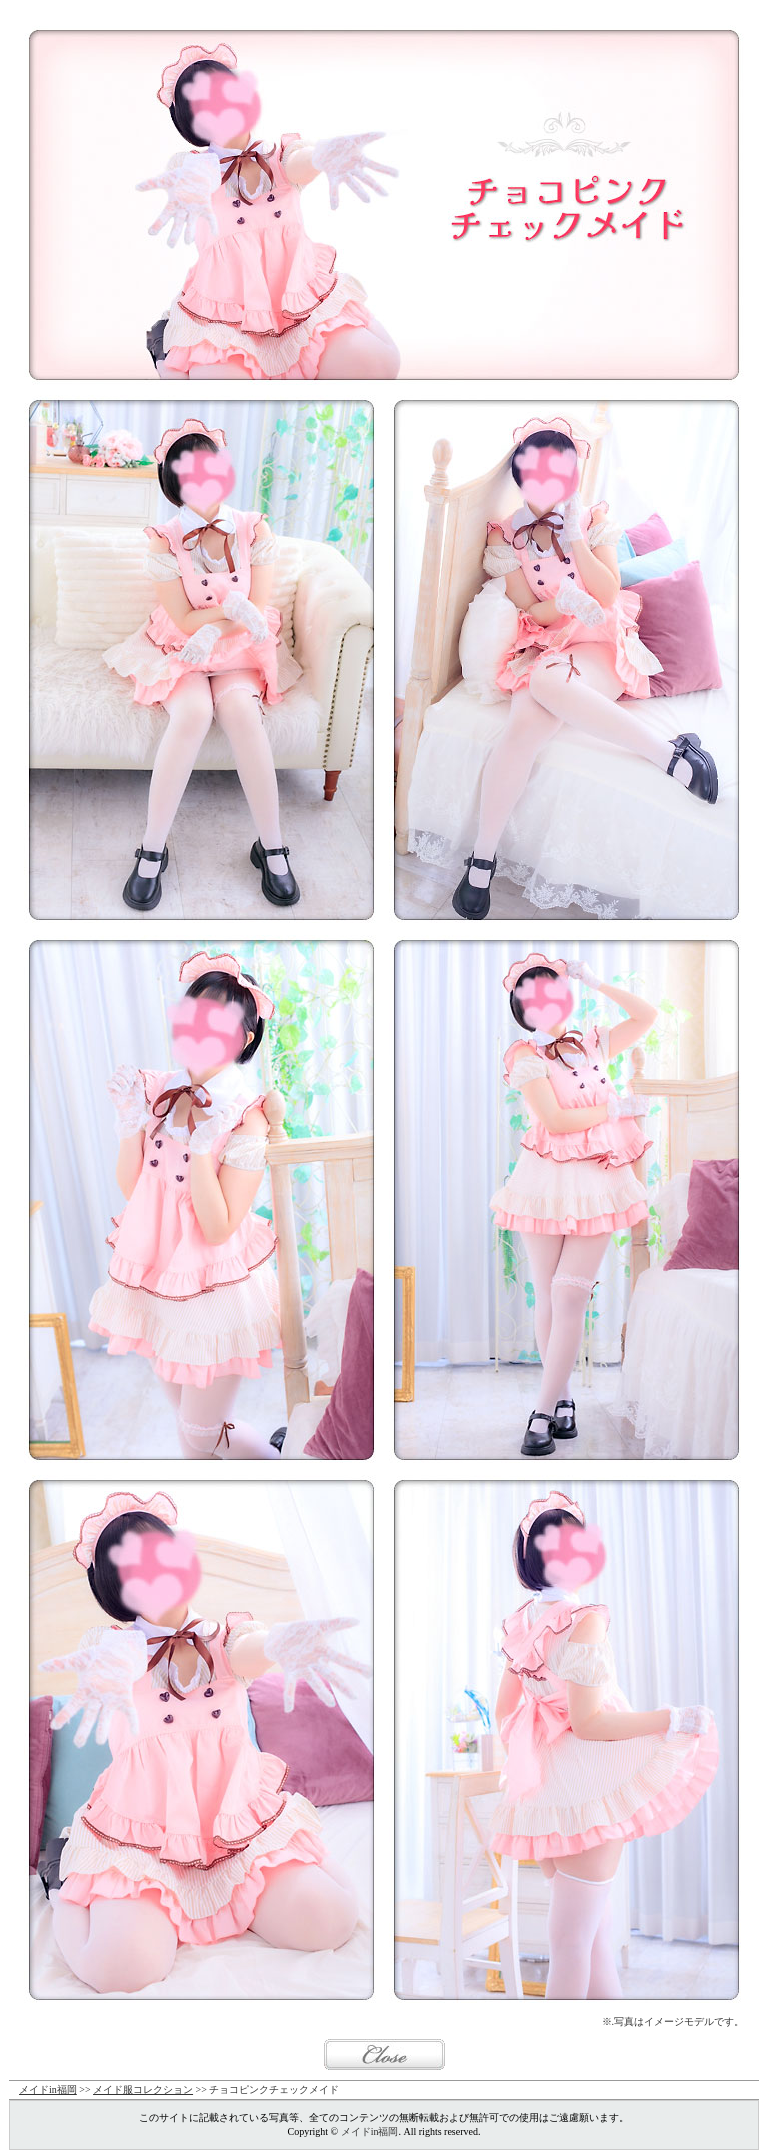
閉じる (384, 2054)
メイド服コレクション (143, 2089)
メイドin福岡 (48, 2089)
